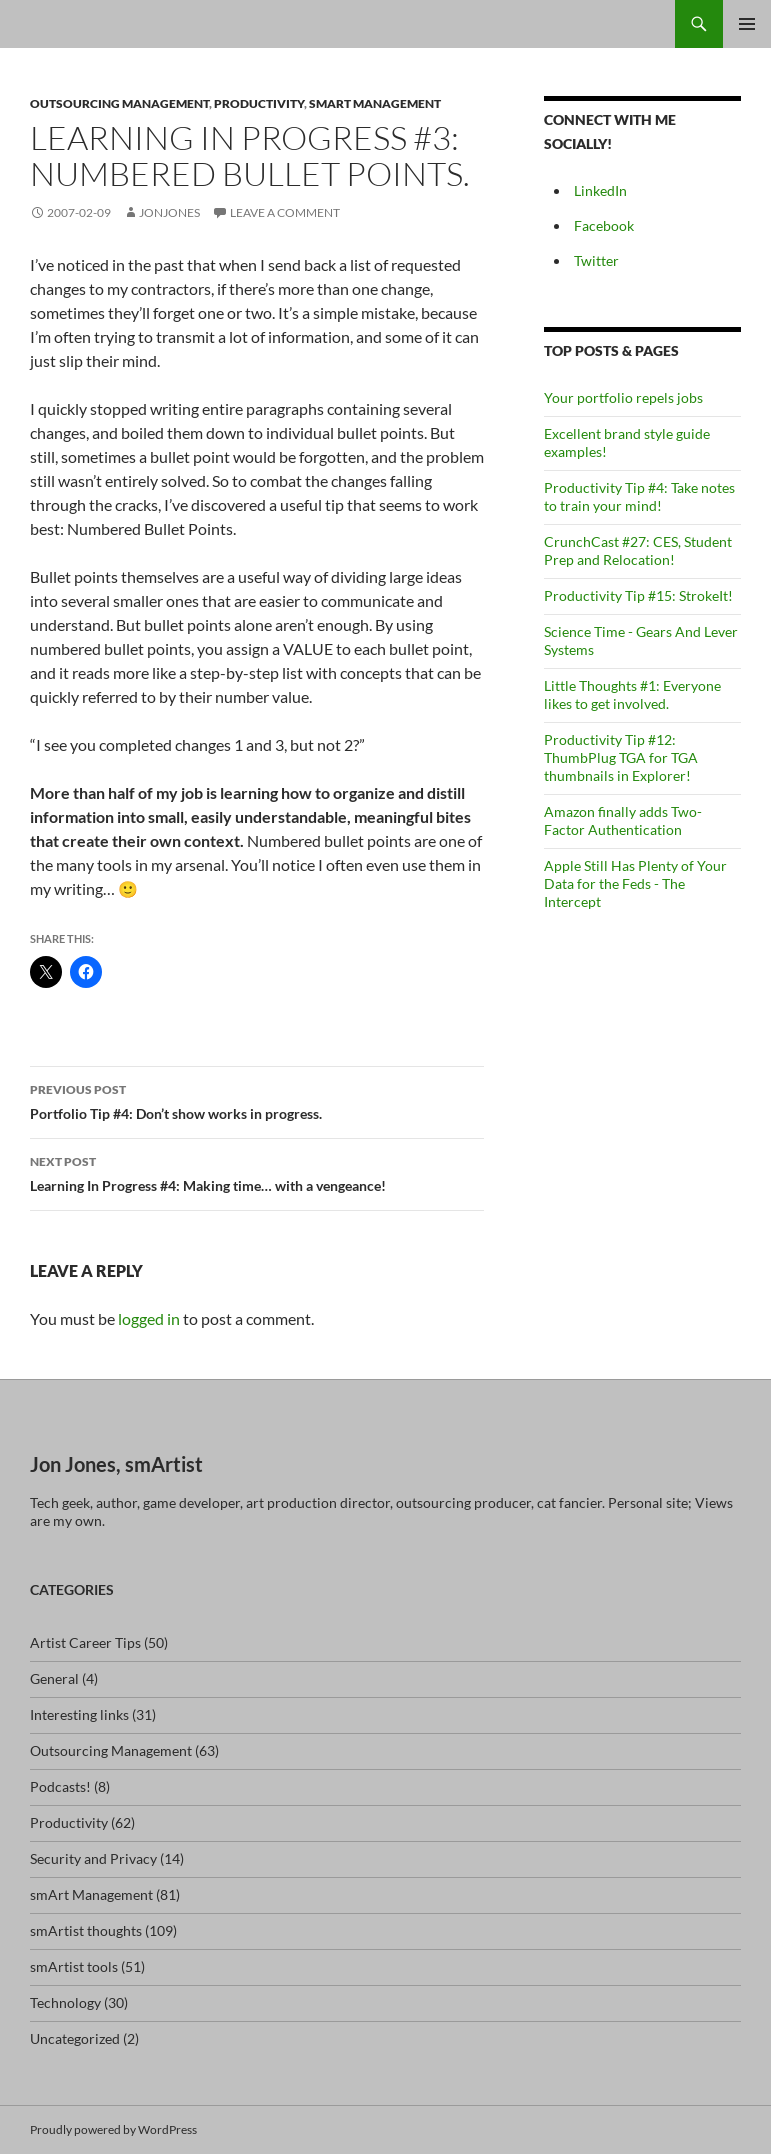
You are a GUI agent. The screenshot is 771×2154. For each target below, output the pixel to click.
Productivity (259, 103)
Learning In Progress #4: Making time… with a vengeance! (257, 1172)
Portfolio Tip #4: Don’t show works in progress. (257, 1100)
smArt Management (375, 103)
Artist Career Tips (85, 1642)
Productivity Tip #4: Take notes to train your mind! (639, 496)
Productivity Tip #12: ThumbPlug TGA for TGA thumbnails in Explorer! (621, 757)
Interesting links (79, 1714)
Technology (65, 2002)
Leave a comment (285, 212)
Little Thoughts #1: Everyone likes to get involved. (632, 694)
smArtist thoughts (86, 1930)
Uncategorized (75, 2038)
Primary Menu (747, 24)
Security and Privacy (93, 1858)
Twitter (596, 260)
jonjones (169, 212)
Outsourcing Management (119, 103)
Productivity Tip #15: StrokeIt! (638, 595)
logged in (149, 1318)
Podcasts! (60, 1786)
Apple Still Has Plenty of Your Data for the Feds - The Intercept (635, 883)
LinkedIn (600, 190)
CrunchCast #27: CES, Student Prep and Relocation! (638, 550)
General (54, 1678)
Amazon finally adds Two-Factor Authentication (623, 820)
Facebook (604, 225)
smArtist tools (74, 1966)
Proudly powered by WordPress (113, 2129)
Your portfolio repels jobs (623, 397)
